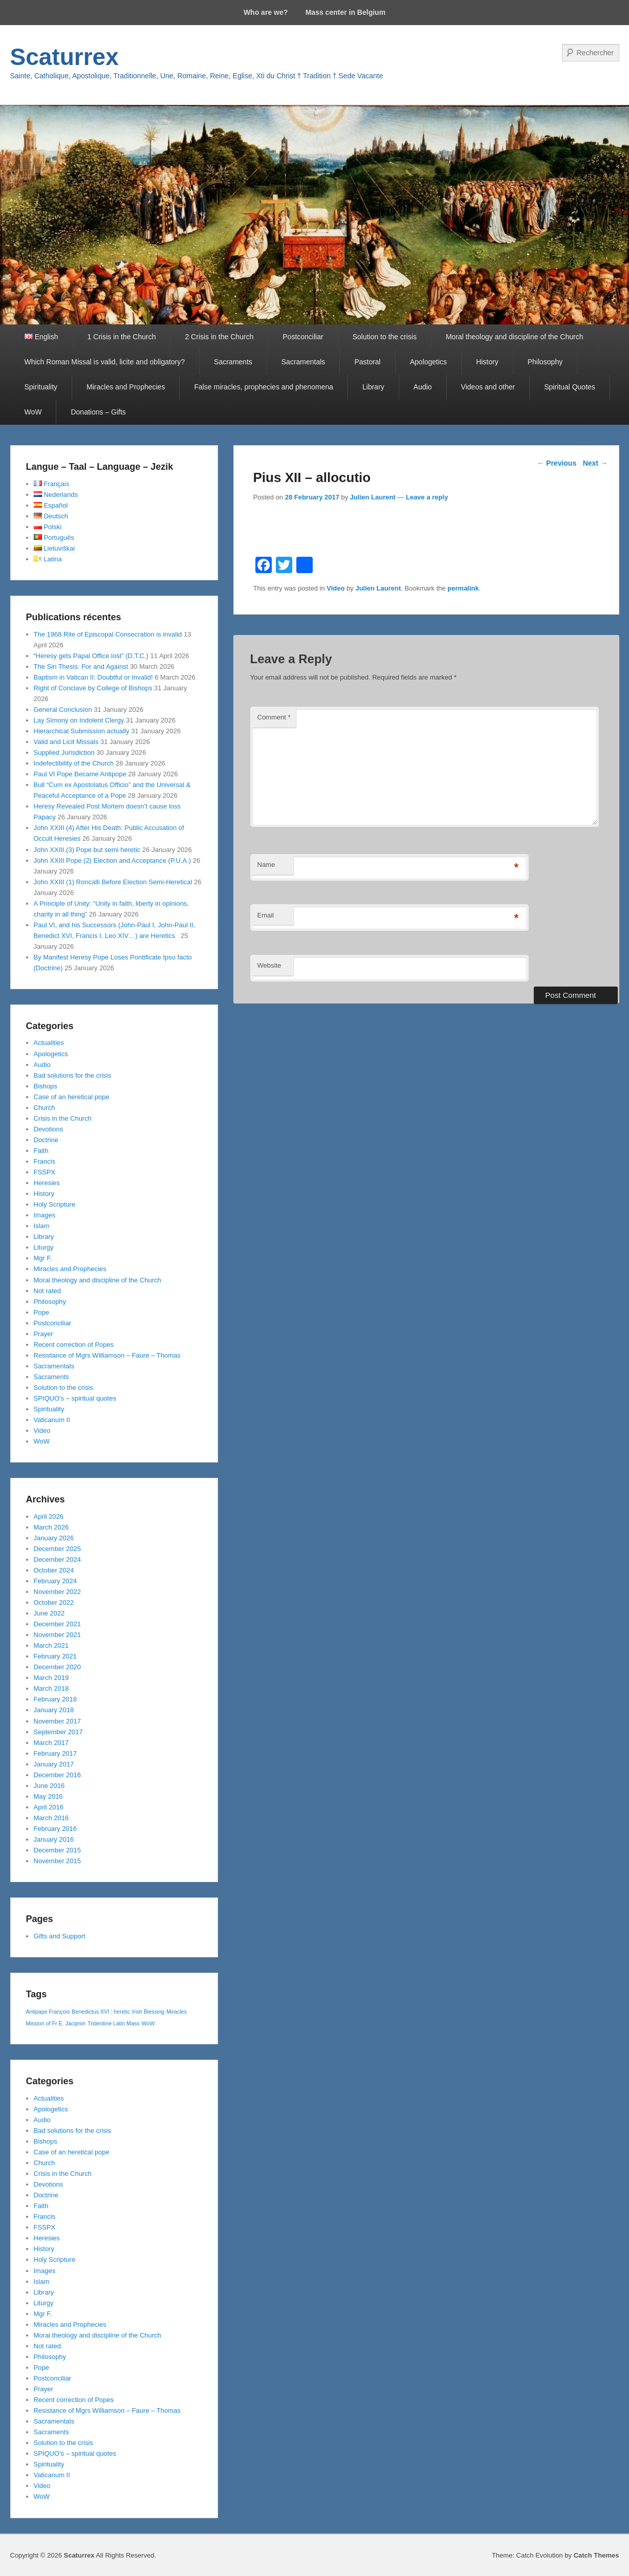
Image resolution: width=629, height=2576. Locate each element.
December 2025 (57, 1549)
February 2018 (55, 1699)
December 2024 (57, 1559)
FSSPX (45, 1172)
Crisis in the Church (63, 1118)
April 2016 (49, 1807)
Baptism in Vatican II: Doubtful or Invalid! (93, 677)
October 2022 (54, 1602)
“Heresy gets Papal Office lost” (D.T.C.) (91, 656)
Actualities (49, 1042)
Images (45, 1215)
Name (266, 864)
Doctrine (46, 1140)
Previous (556, 463)
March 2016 (51, 1818)
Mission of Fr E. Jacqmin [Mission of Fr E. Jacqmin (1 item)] (56, 2023)
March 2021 (51, 1645)
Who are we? (266, 12)
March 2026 (51, 1527)
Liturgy (44, 1247)
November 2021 (57, 1635)
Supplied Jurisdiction (64, 752)
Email (265, 915)
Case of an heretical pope (72, 1097)
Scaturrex (64, 56)
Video (335, 588)
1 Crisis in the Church (122, 337)
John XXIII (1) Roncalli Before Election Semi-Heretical (113, 882)
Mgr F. (43, 1258)
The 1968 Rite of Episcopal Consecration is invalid (108, 634)
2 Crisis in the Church (219, 337)
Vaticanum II (52, 1420)
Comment (274, 717)
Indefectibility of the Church (74, 763)
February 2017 (55, 1753)
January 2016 (54, 1839)
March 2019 (51, 1678)
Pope (41, 1312)
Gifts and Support (59, 1936)
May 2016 (48, 1796)
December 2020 (57, 1667)
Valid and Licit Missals (66, 742)
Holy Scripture (55, 1204)
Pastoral (367, 362)
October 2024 (54, 1570)
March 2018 (51, 1688)
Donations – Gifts (98, 412)
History (487, 362)
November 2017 (57, 1721)
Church (44, 1107)
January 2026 (54, 1538)
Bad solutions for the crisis (73, 1075)
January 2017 (54, 1764)
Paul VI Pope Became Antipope (80, 774)
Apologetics (428, 362)
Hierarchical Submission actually (81, 731)
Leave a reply (427, 497)
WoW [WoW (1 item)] (148, 2023)
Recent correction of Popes (74, 1344)
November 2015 (57, 1861)
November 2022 (57, 1592)
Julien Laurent (373, 497)
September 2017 (58, 1732)
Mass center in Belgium (345, 12)
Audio (423, 387)
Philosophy (545, 362)
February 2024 (55, 1581)
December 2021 (57, 1624)
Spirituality (41, 387)
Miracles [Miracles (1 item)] (176, 2012)
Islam (42, 1226)
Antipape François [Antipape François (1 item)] (48, 2012)
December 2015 (57, 1850)
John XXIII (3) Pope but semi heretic (87, 850)
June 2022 (49, 1613)
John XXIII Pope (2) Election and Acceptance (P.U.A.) (112, 860)
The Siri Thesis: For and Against (81, 666)
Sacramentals (303, 362)
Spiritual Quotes (569, 387)
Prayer (43, 1334)
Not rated (47, 1291)
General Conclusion (63, 709)
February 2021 (55, 1656)
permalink (463, 588)
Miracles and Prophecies (125, 387)
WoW (33, 412)
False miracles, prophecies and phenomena (263, 387)
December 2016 (57, 1775)
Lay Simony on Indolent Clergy (79, 720)
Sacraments (233, 362)
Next (595, 463)
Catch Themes (596, 2555)
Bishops (45, 1086)
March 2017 (51, 1743)
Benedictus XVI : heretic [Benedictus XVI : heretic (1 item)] (101, 2012)
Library (373, 387)
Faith (41, 1150)
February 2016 (55, 1828)
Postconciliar (303, 337)
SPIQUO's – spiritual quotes (75, 1398)
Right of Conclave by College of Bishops (93, 688)
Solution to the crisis (385, 337)
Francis (45, 1161)
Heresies (47, 1183)
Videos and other (488, 387)
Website (269, 965)
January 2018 (54, 1710)
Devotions (48, 1129)
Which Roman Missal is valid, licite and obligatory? (105, 362)
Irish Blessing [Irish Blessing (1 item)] (148, 2012)
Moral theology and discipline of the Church (514, 337)
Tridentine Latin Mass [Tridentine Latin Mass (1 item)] (113, 2023)
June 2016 (49, 1785)
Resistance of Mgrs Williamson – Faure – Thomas (107, 1355)
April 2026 (49, 1516)
